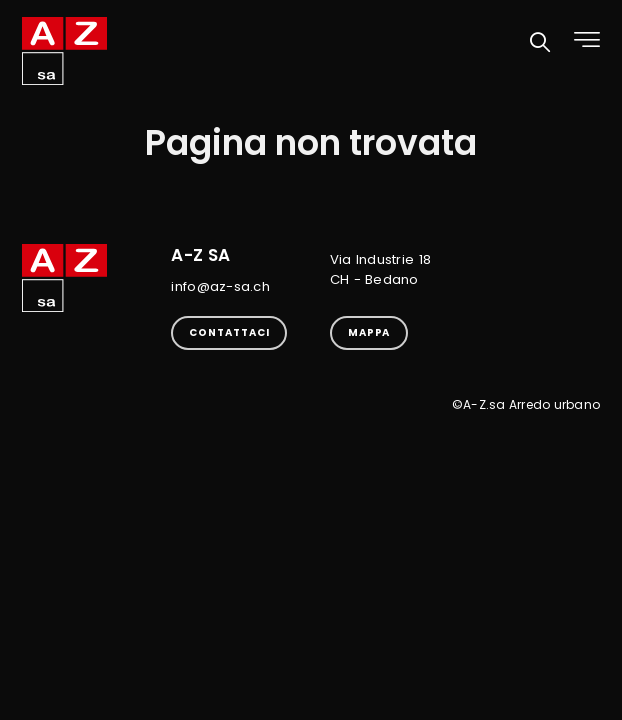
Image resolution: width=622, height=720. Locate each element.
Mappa (369, 332)
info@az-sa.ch (220, 286)
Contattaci (229, 332)
